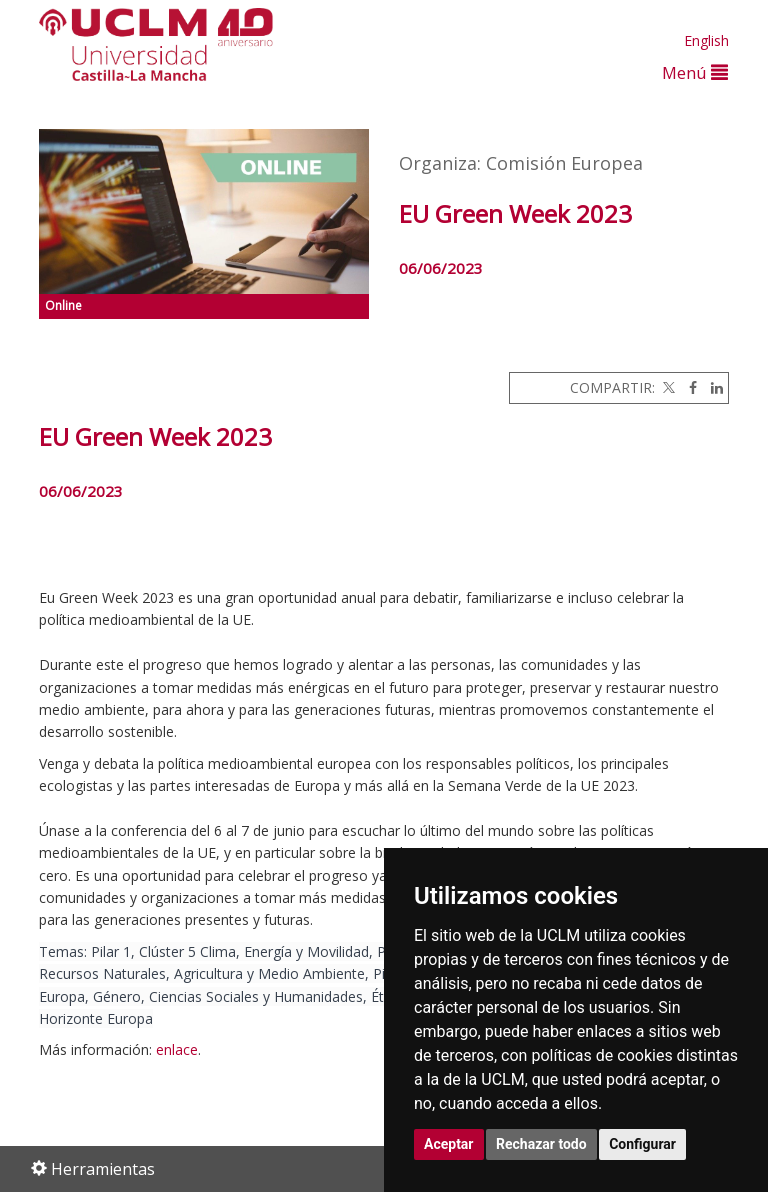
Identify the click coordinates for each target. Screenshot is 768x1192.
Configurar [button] (642, 1144)
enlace (177, 1049)
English (706, 40)
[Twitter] (667, 387)
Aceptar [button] (449, 1144)
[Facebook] (688, 387)
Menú (695, 72)
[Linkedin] (712, 387)
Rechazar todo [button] (541, 1144)
